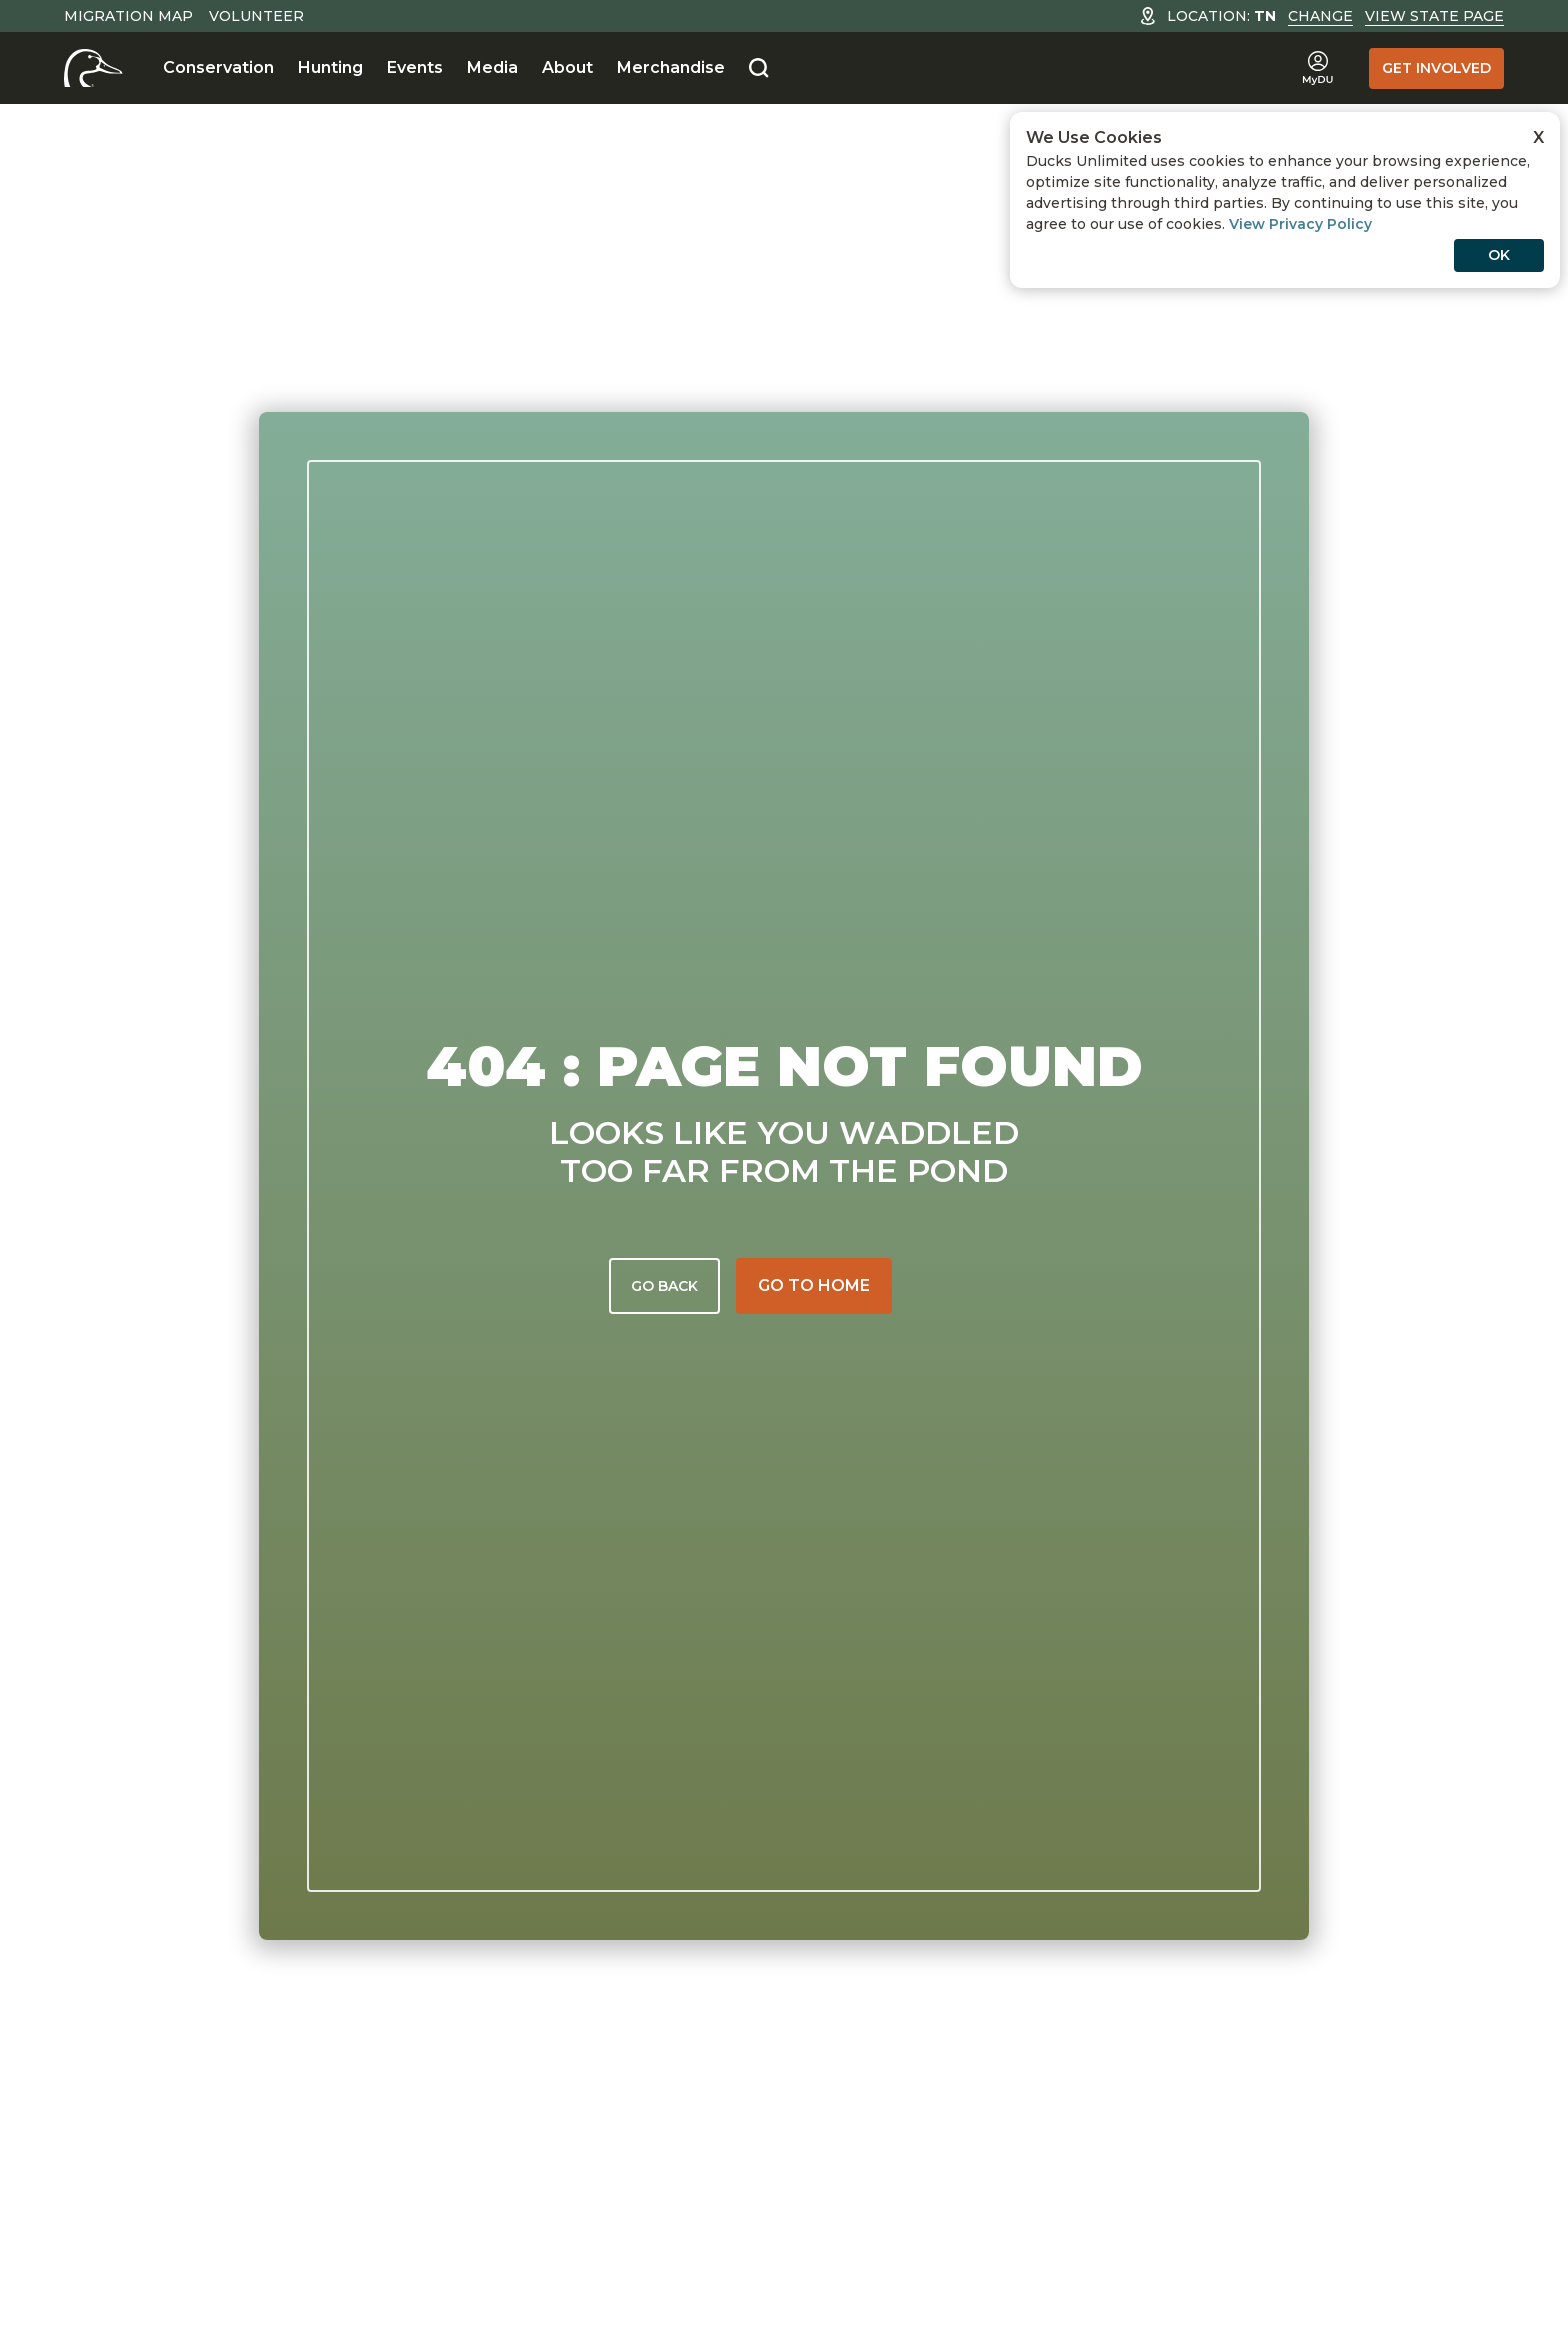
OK (1499, 255)
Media (492, 67)
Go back (664, 1286)
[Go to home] (814, 1286)
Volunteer (256, 16)
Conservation (218, 67)
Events (415, 67)
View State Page (1434, 16)
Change (1320, 16)
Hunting (330, 67)
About (567, 67)
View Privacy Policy (1300, 224)
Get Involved (1436, 68)
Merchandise (671, 67)
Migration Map (128, 16)
